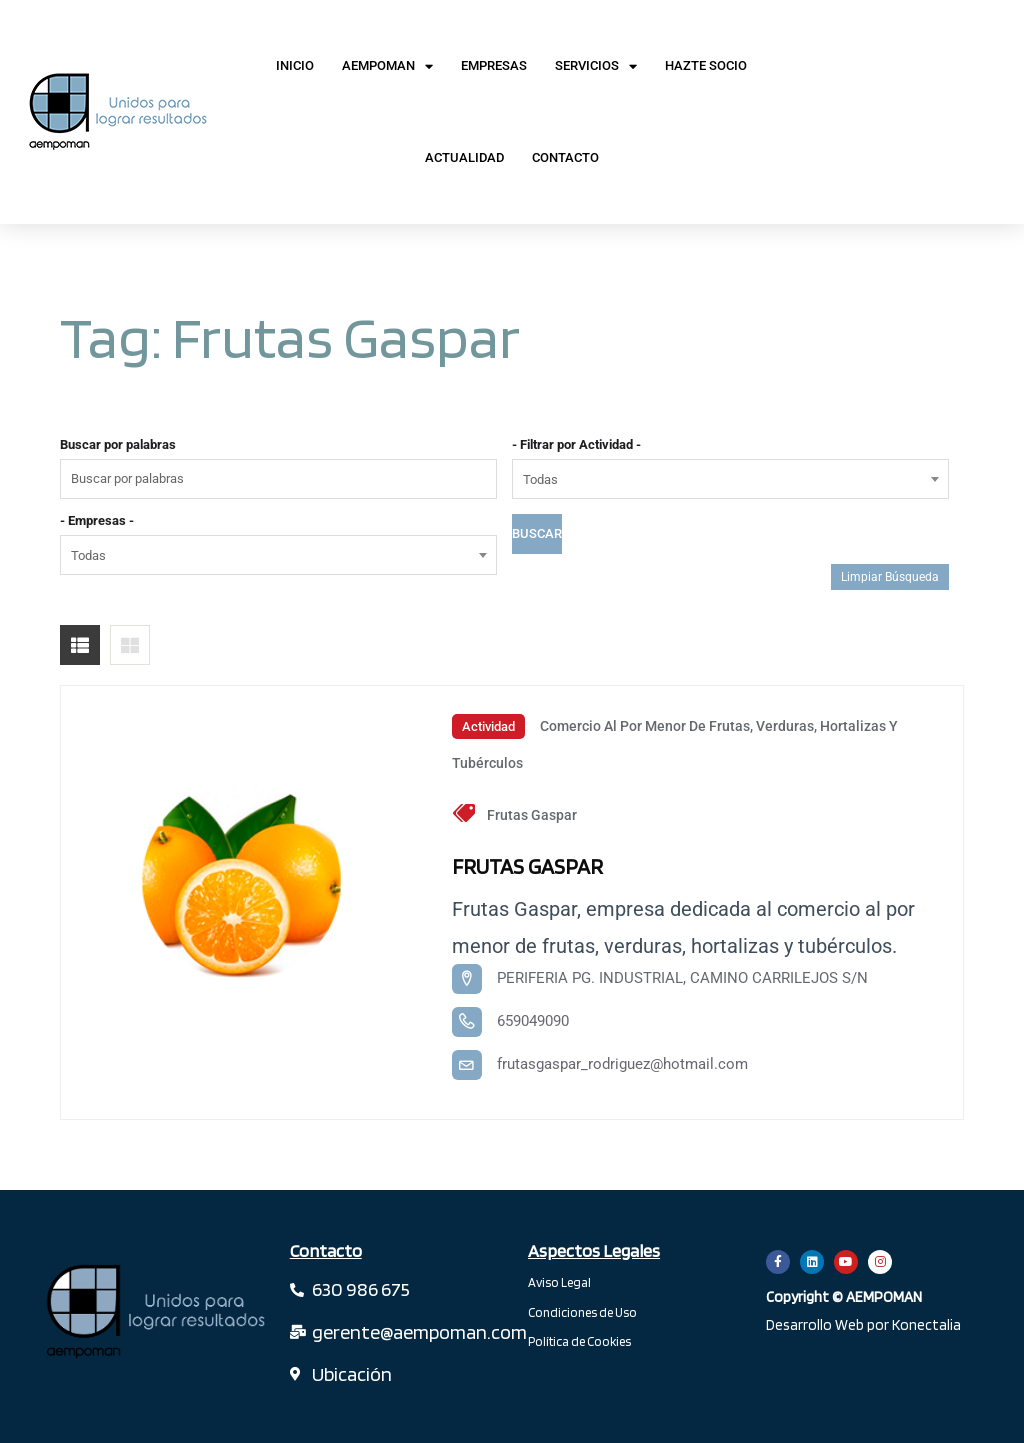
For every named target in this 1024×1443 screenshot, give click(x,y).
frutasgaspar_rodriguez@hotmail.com (622, 1064)
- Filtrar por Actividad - (576, 444)
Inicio (295, 65)
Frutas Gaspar (532, 815)
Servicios (596, 66)
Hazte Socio (706, 65)
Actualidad (464, 157)
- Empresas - (97, 520)
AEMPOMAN (387, 66)
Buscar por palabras (118, 444)
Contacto (565, 157)
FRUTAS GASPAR (528, 866)
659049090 (533, 1021)
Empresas (494, 65)
